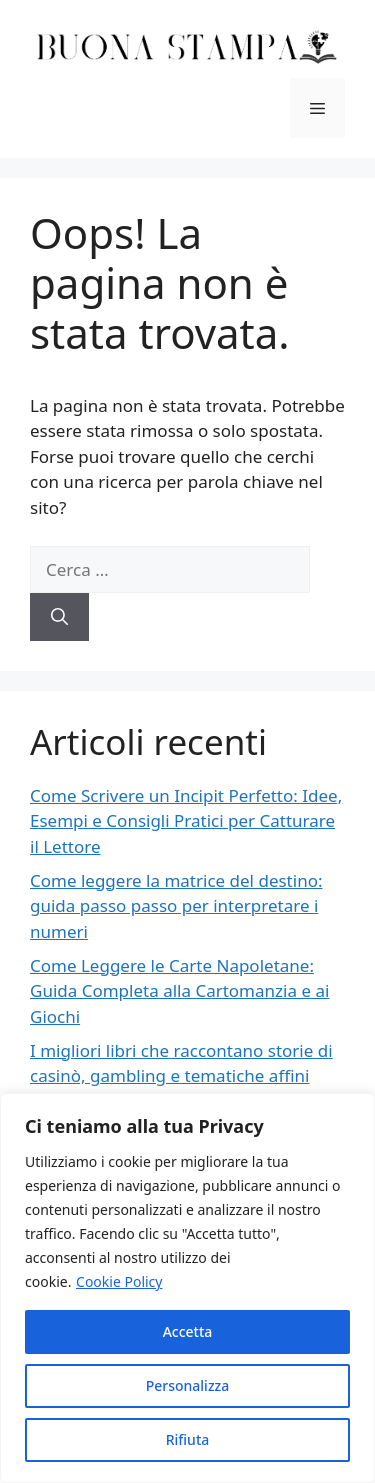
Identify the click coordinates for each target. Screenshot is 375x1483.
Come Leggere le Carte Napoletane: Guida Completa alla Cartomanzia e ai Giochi (179, 991)
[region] (187, 1288)
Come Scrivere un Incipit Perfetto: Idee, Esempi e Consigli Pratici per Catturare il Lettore (186, 821)
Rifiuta (188, 1439)
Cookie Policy (119, 1281)
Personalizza (188, 1385)
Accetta (188, 1331)
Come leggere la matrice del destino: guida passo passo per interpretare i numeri (176, 906)
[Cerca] (59, 617)
